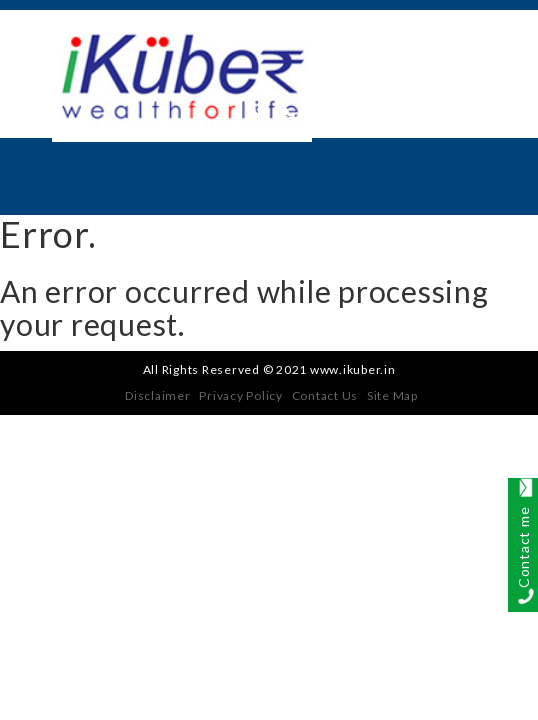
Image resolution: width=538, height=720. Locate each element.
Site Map (392, 395)
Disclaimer (158, 395)
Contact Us (325, 395)
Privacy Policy (241, 395)
